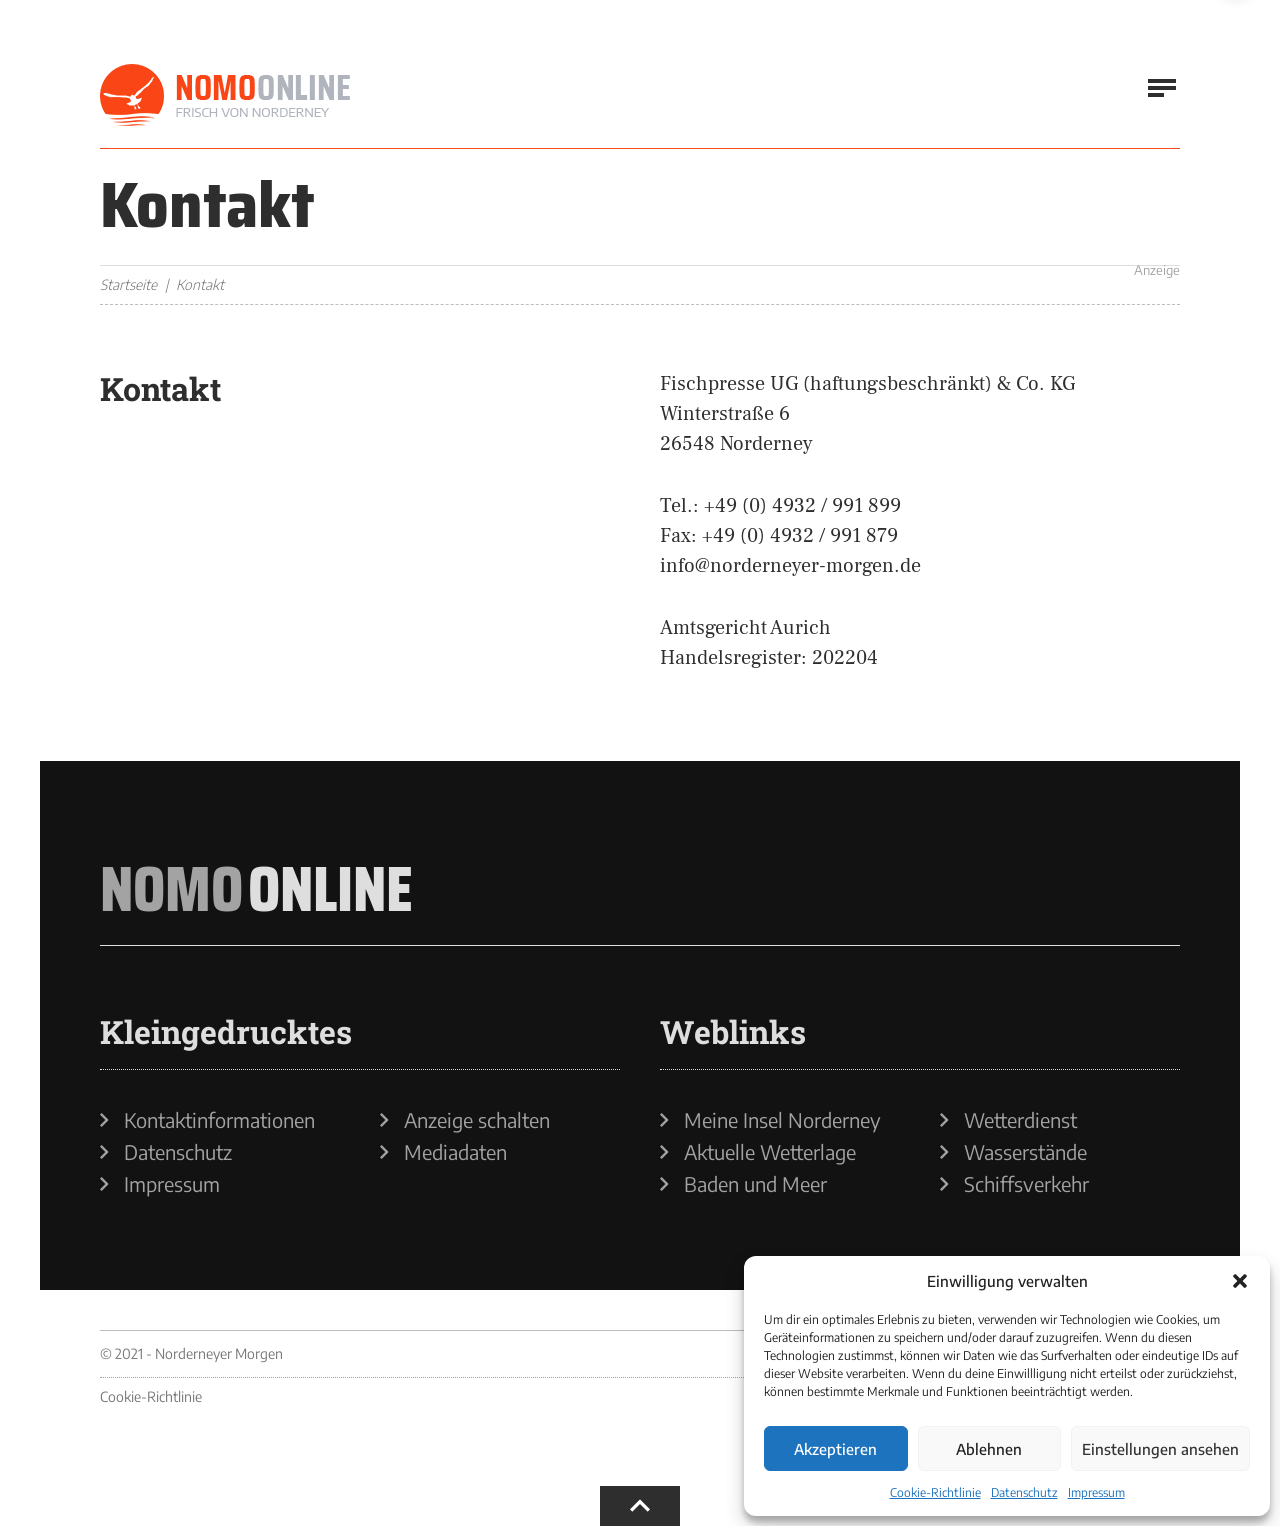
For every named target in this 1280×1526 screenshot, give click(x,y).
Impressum (1096, 1492)
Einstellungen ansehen (1160, 1449)
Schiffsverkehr (1026, 1184)
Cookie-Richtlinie (935, 1492)
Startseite (128, 284)
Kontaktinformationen (219, 1120)
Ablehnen (989, 1449)
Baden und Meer (755, 1184)
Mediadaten (455, 1152)
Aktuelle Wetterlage (770, 1152)
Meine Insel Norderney (782, 1120)
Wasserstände (1025, 1152)
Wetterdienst (1020, 1120)
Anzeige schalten (477, 1120)
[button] (1240, 1281)
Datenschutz (1024, 1492)
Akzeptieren (835, 1449)
